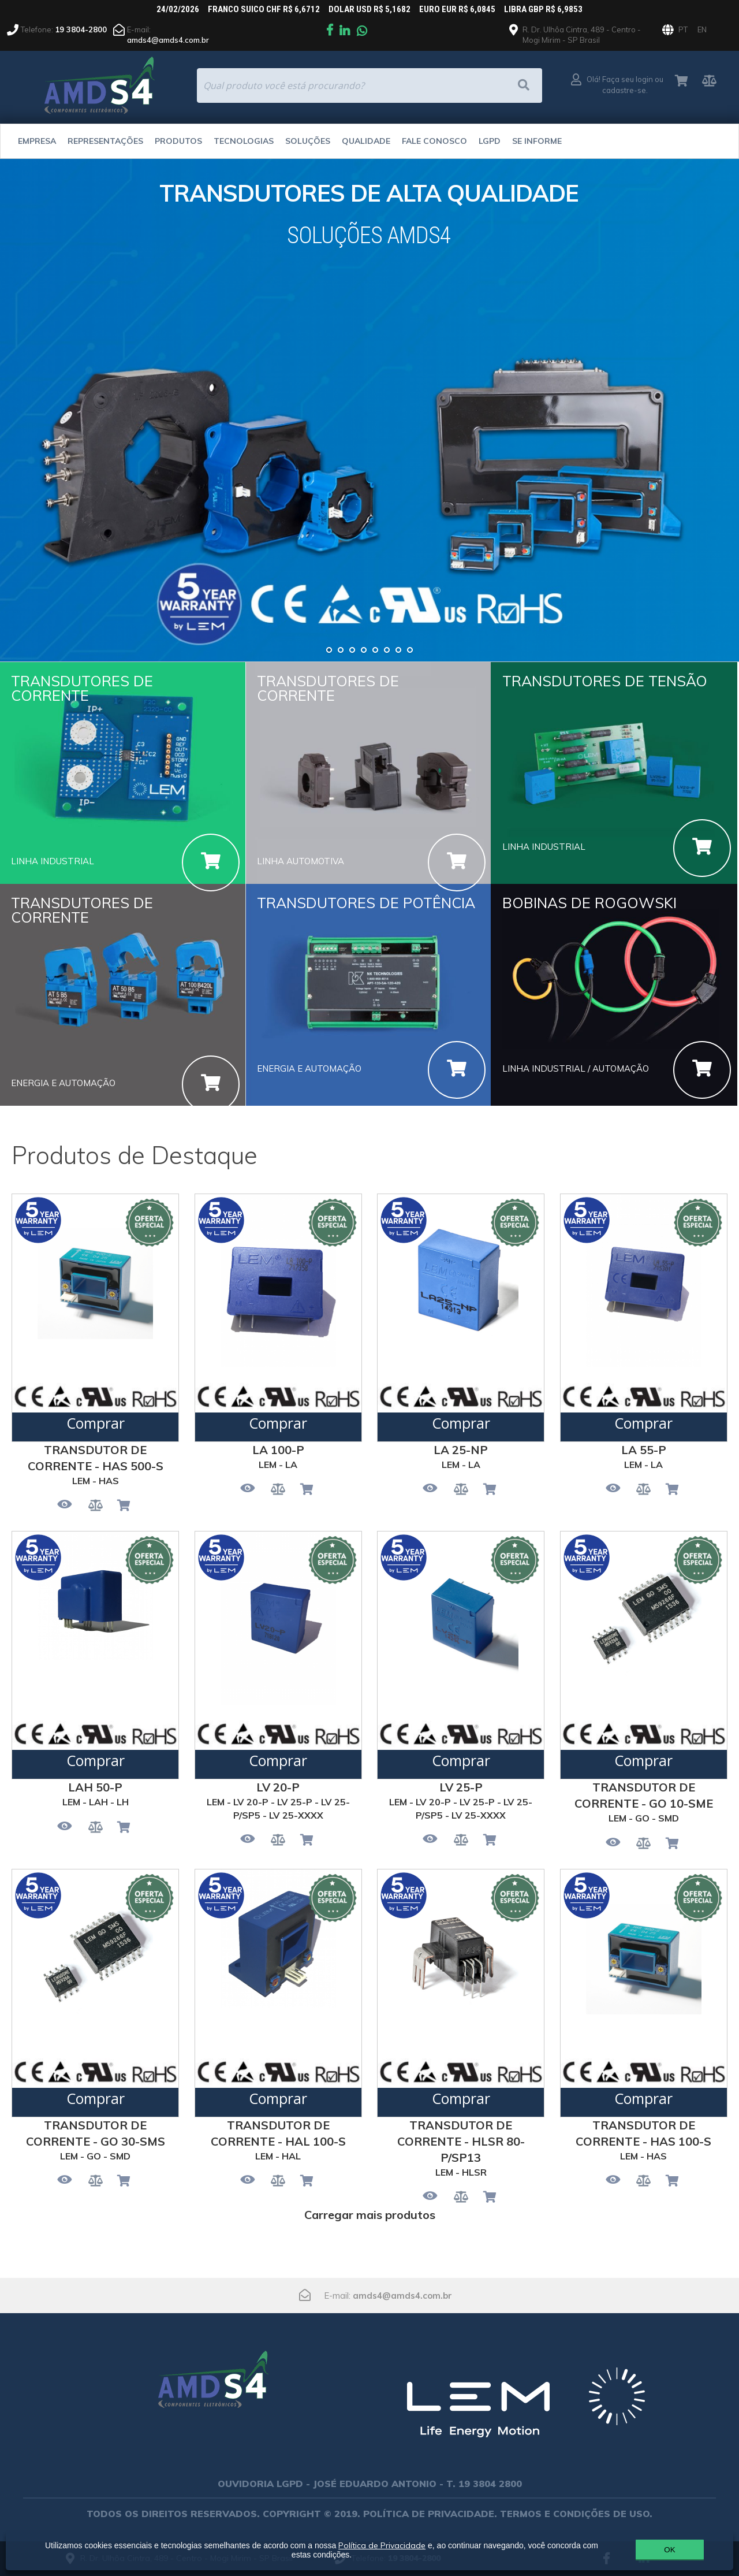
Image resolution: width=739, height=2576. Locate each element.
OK (669, 2549)
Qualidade (366, 141)
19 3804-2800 (81, 29)
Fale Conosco (434, 141)
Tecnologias (244, 141)
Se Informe (537, 141)
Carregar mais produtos (369, 2214)
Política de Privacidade (382, 2545)
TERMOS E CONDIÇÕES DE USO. (576, 2513)
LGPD (490, 141)
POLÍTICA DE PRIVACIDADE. (430, 2513)
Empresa (37, 141)
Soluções (307, 141)
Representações (105, 141)
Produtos (178, 141)
